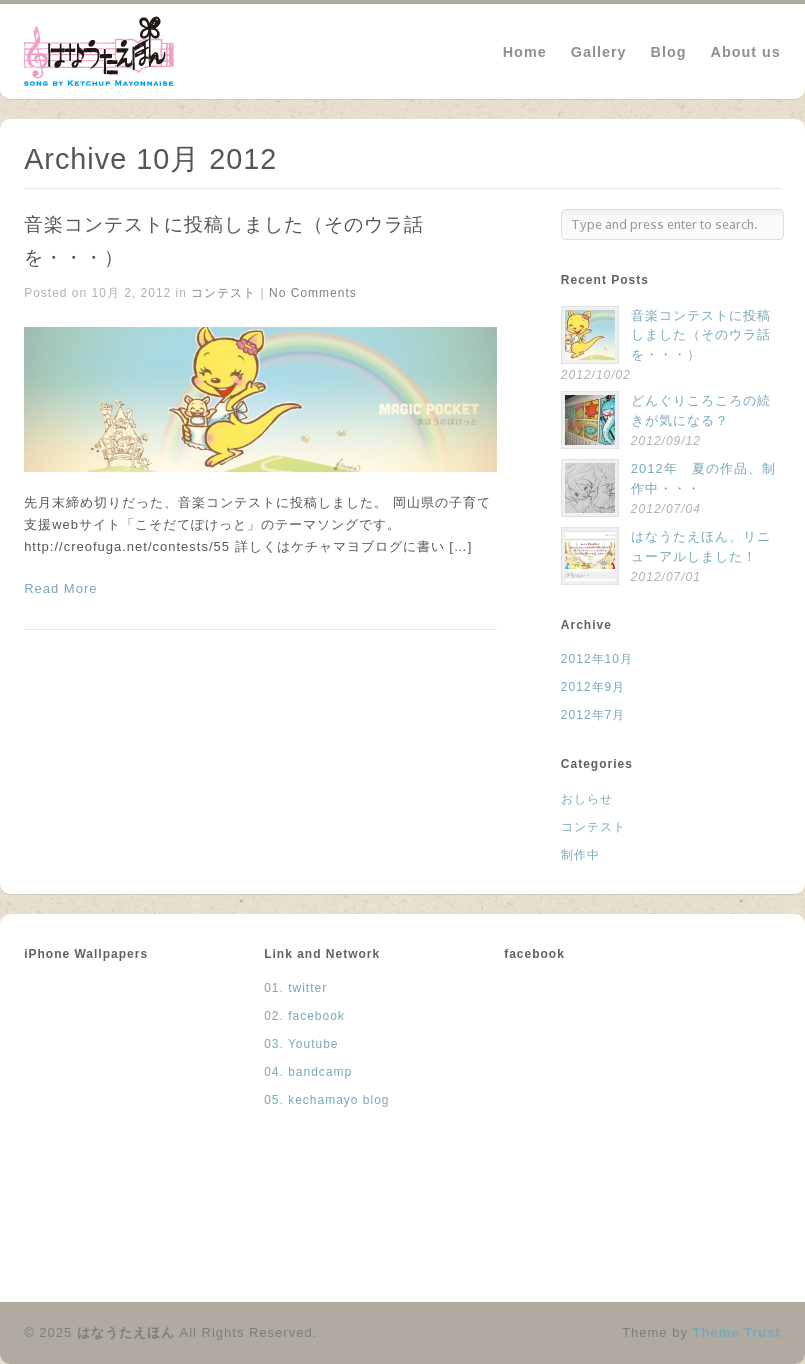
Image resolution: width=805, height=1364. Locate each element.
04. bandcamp (308, 1072)
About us (746, 52)
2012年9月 (593, 687)
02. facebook (304, 1016)
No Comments (313, 293)
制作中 (580, 855)
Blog (669, 52)
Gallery (599, 52)
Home (525, 52)
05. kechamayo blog (326, 1100)
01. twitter (295, 988)
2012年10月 (597, 659)
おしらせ (587, 799)
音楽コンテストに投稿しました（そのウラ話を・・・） (701, 335)
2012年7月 (593, 715)
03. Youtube (301, 1044)
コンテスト (223, 293)
